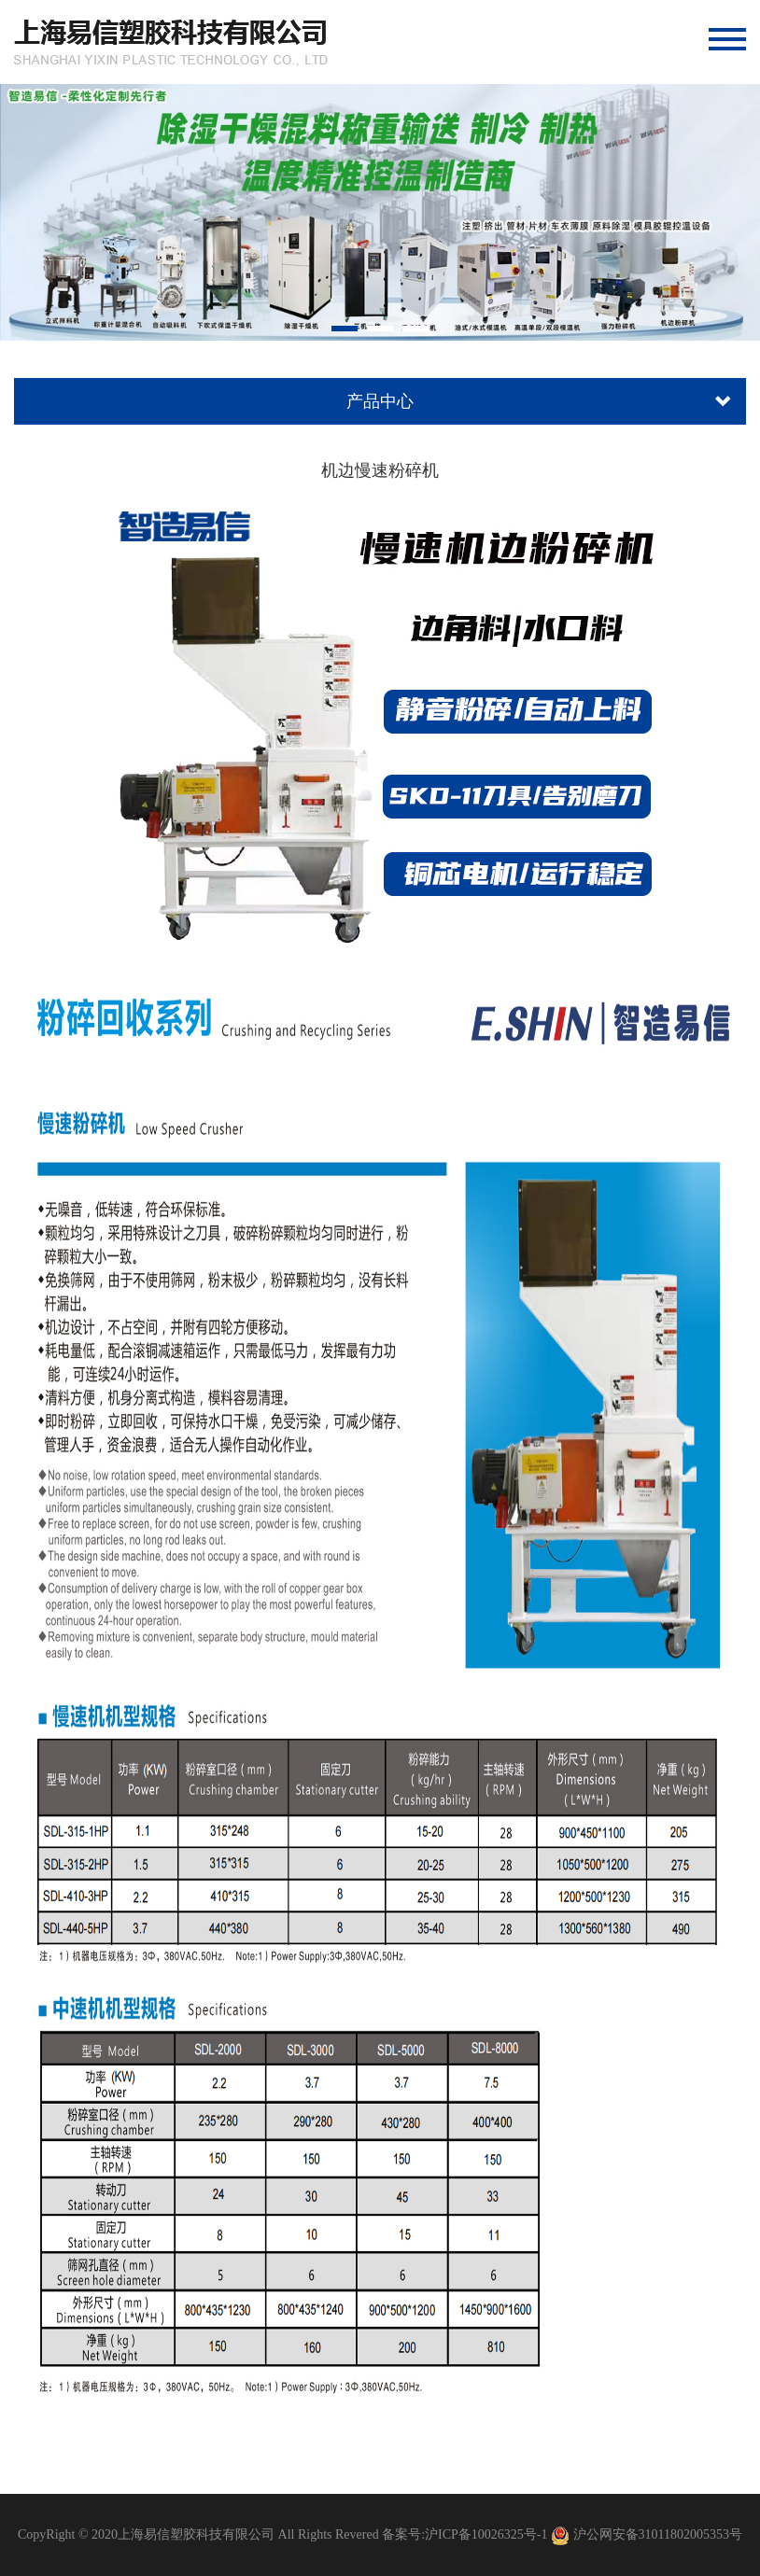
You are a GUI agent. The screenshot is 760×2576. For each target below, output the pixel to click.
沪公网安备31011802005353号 (657, 2534)
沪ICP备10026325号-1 (486, 2534)
